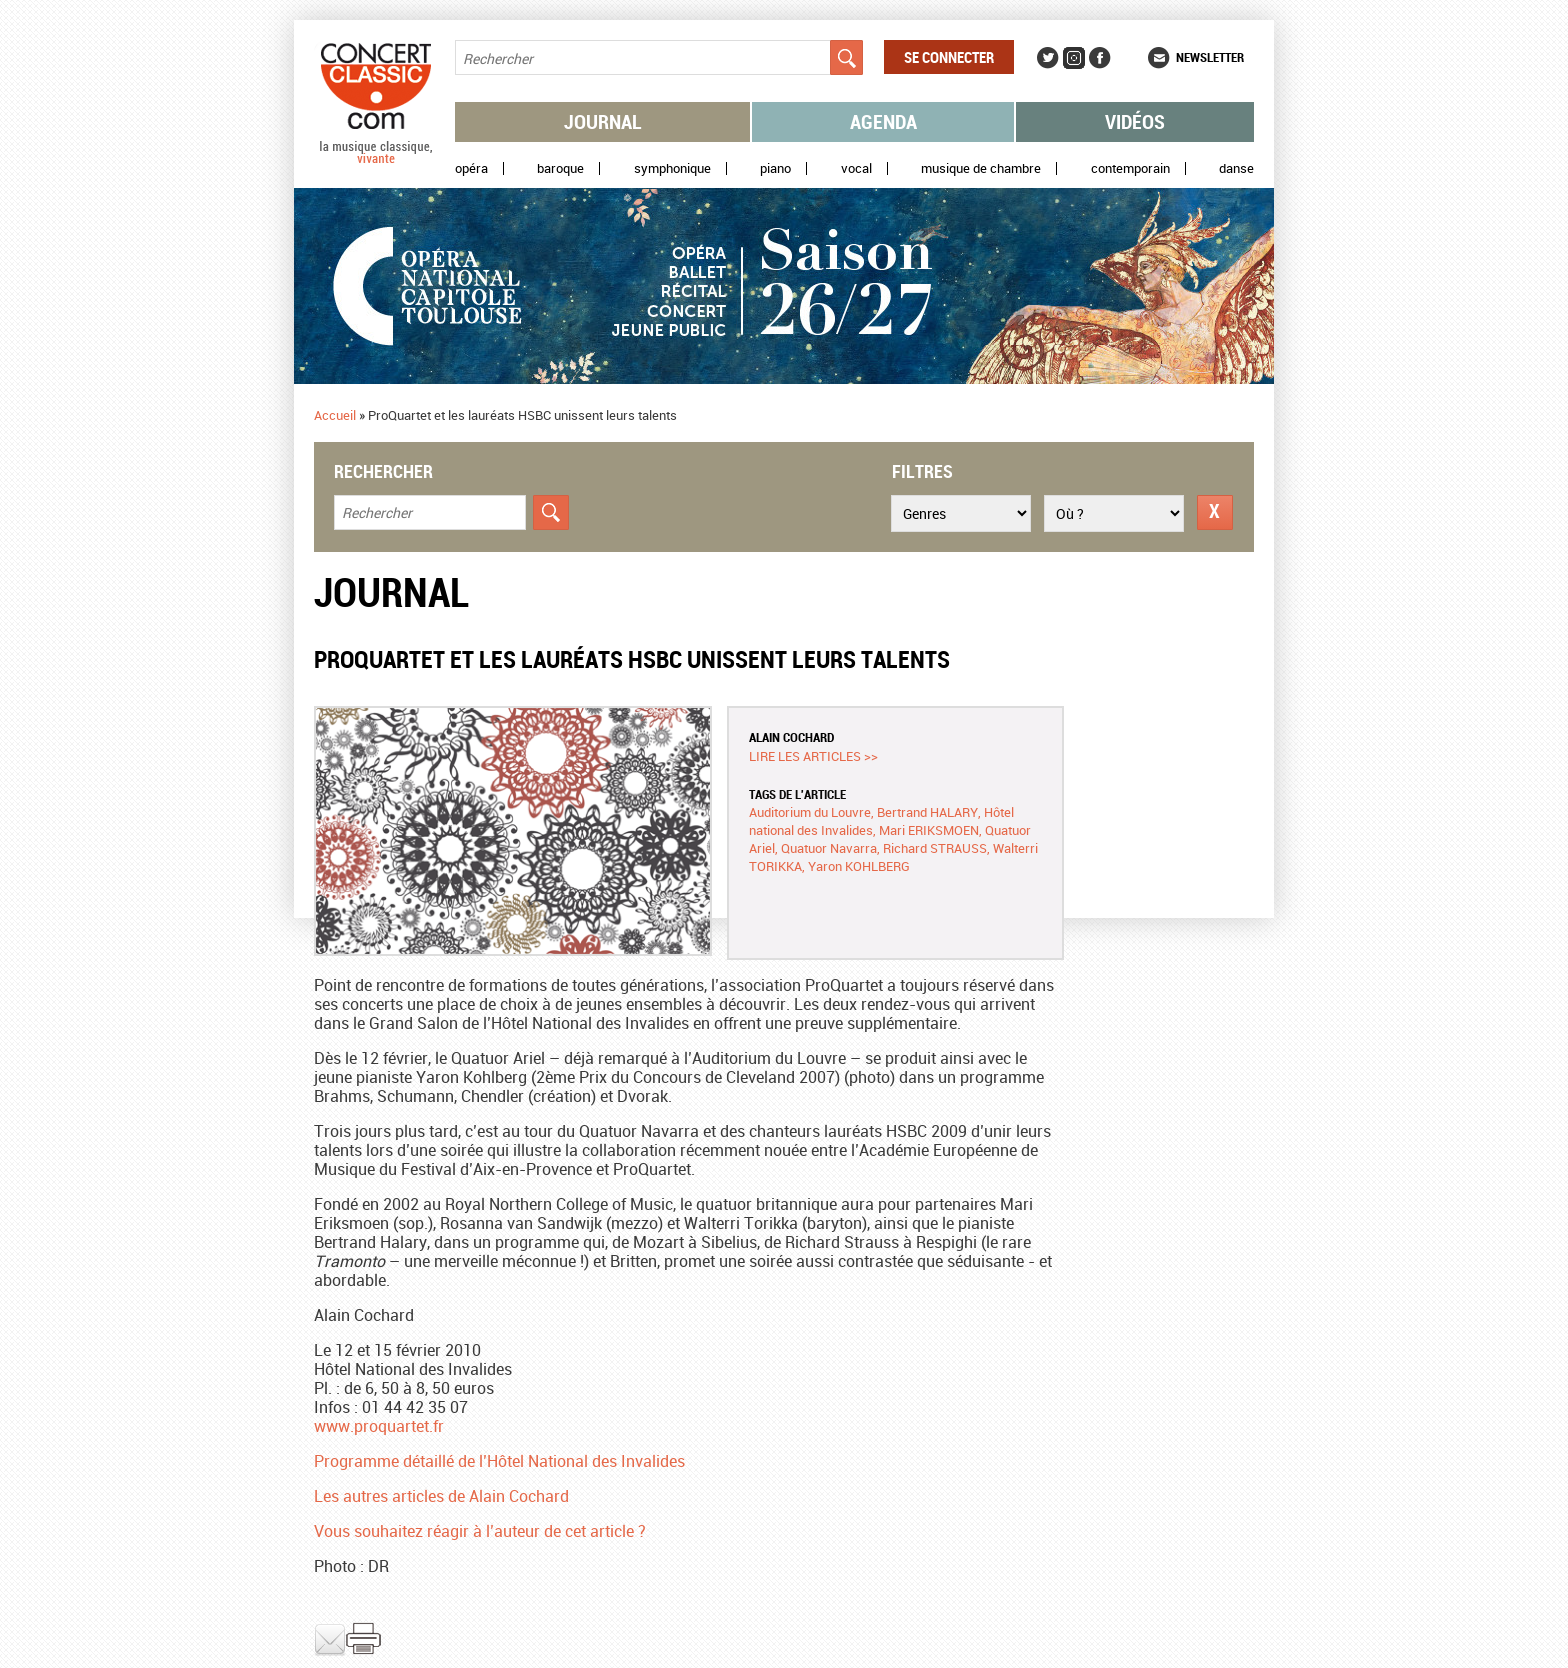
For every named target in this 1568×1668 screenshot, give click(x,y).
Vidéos (1135, 121)
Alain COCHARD (791, 737)
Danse (1236, 168)
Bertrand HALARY (927, 812)
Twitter (1048, 58)
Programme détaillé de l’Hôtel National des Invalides (499, 1461)
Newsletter (1210, 57)
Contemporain (1130, 168)
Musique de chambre (981, 168)
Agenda (883, 121)
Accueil (335, 415)
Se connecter (949, 57)
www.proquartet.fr (379, 1426)
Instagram (1074, 58)
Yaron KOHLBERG (859, 866)
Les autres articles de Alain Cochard (441, 1496)
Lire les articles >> (813, 756)
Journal (603, 121)
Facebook (1100, 58)
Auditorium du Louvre (810, 812)
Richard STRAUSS (935, 848)
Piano (775, 168)
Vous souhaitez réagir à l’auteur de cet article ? (480, 1531)
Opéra (471, 168)
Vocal (856, 168)
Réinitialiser (1215, 512)
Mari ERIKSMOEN (929, 830)
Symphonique (672, 168)
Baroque (560, 168)
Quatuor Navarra (829, 848)
